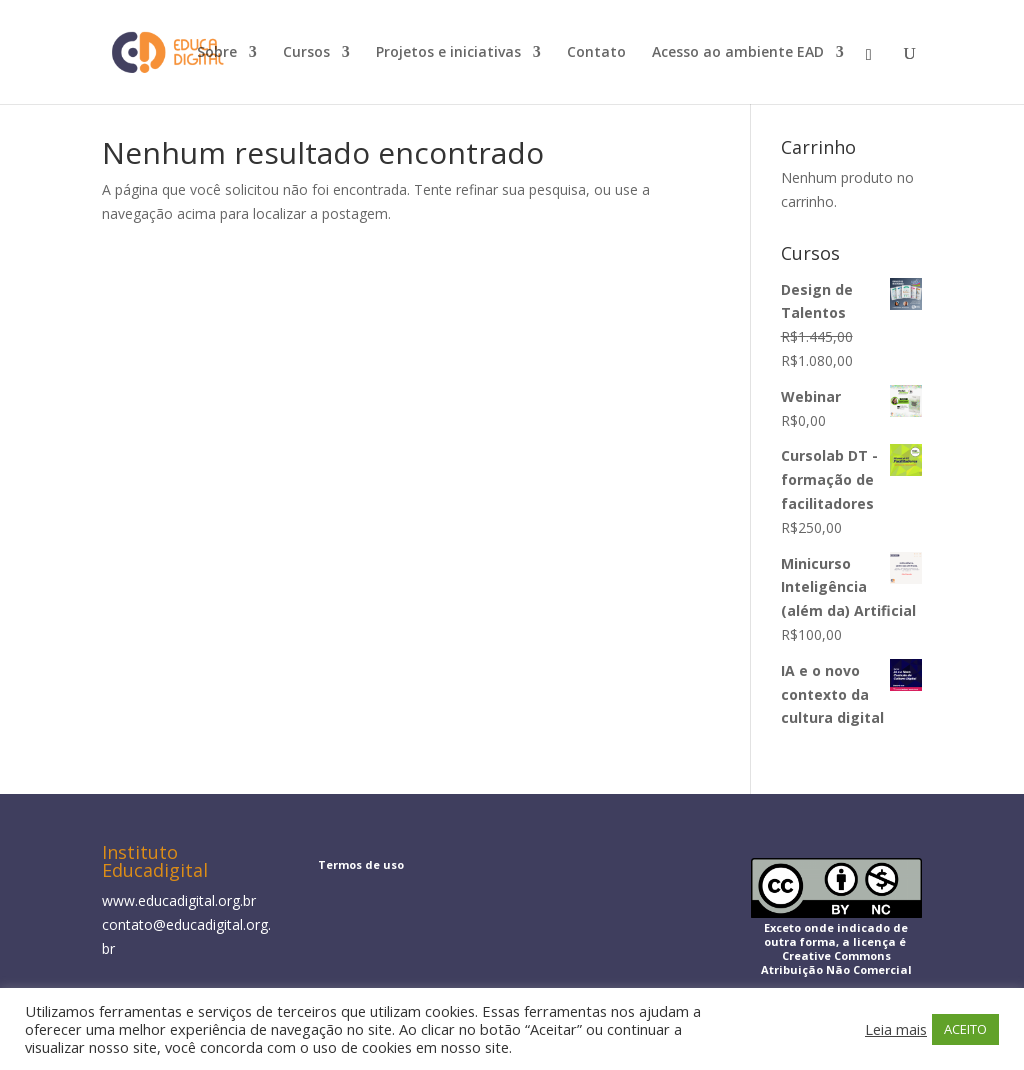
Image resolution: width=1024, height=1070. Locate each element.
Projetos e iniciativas (448, 53)
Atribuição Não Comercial (836, 969)
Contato (596, 53)
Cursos (306, 53)
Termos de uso (361, 864)
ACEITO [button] (965, 1029)
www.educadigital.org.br (179, 900)
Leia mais (896, 1029)
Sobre (217, 53)
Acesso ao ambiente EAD (738, 53)
